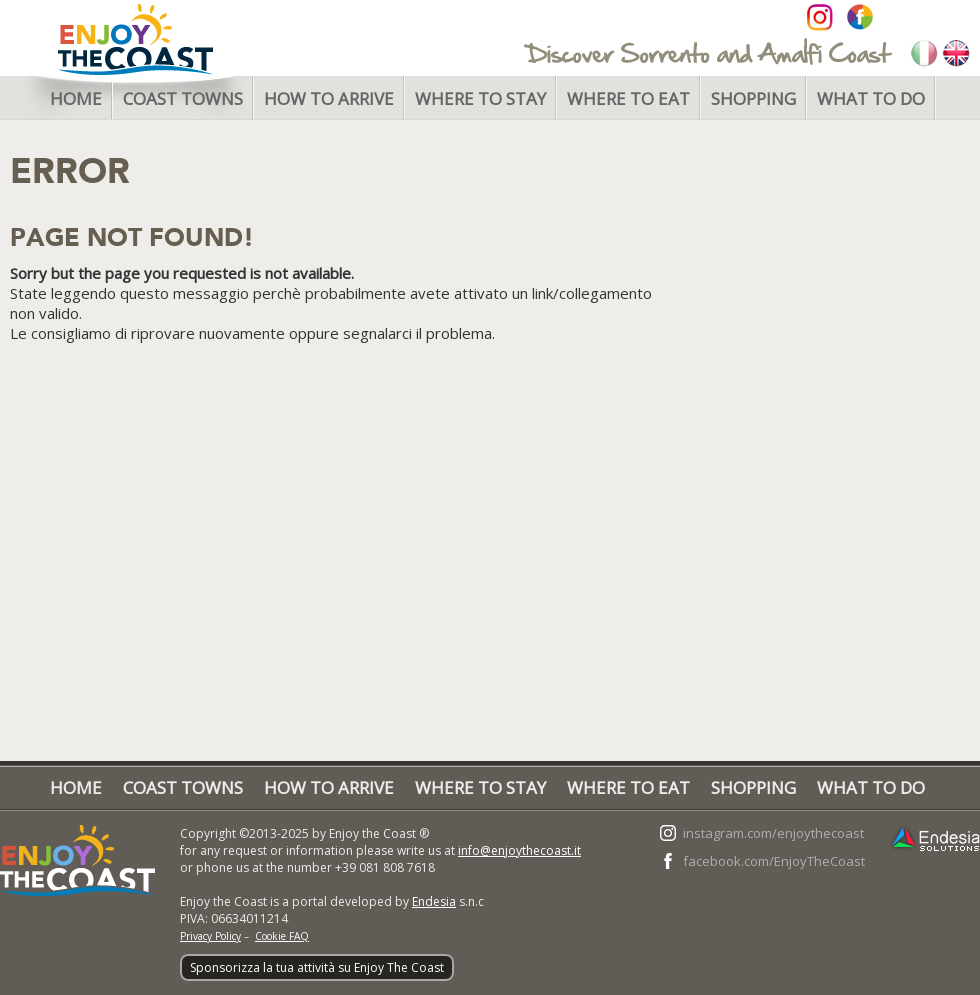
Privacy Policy (210, 936)
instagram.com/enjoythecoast (773, 833)
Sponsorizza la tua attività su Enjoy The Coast (317, 967)
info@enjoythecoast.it (519, 850)
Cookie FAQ (282, 936)
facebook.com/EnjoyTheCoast (774, 861)
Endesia (434, 901)
